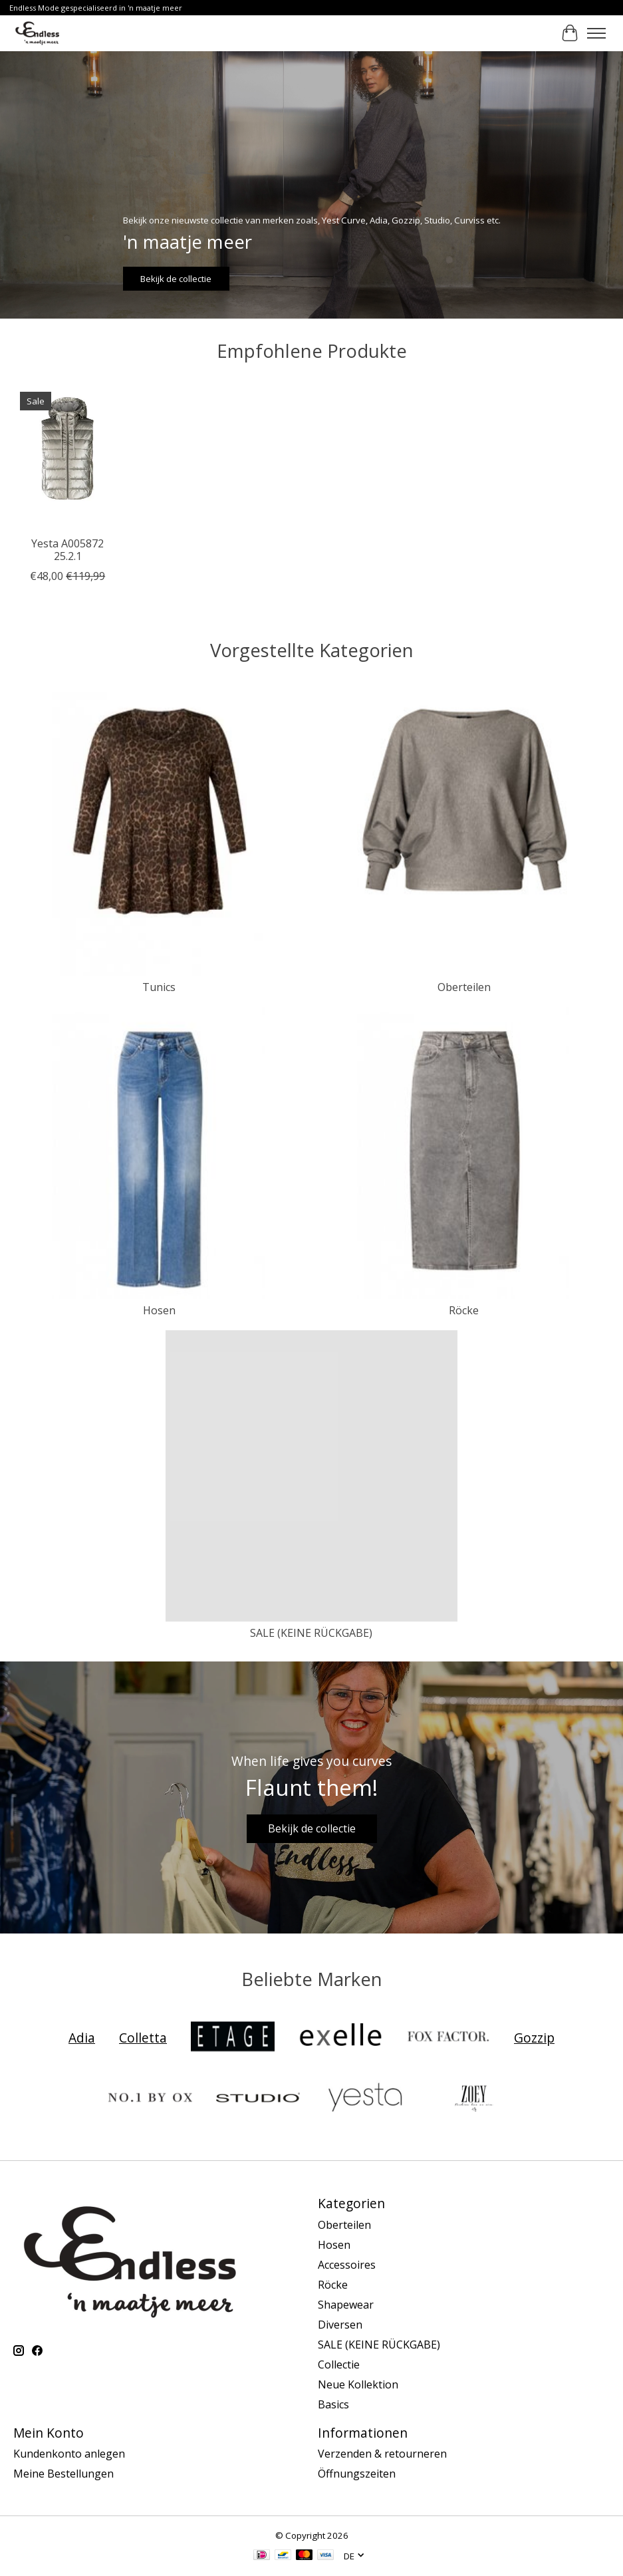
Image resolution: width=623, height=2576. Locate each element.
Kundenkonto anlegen (69, 2453)
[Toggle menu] (596, 33)
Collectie (339, 2364)
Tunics (159, 987)
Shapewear (346, 2304)
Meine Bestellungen (63, 2473)
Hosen (159, 1310)
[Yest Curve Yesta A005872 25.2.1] (67, 457)
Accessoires (347, 2264)
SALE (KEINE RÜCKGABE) (311, 1633)
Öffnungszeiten (357, 2473)
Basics (333, 2404)
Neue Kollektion (358, 2384)
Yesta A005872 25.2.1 (67, 549)
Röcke (464, 1310)
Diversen (340, 2324)
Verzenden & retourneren (382, 2453)
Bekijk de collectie (175, 278)
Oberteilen (464, 987)
